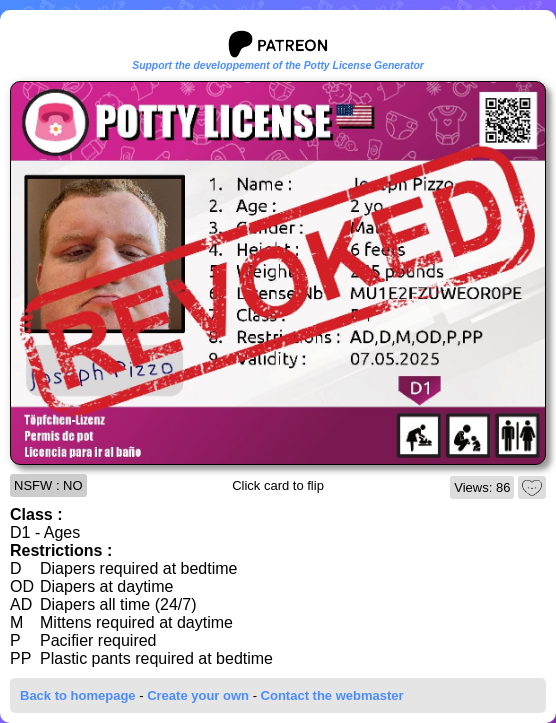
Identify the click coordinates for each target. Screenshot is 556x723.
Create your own (198, 695)
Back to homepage (78, 695)
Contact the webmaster (332, 695)
